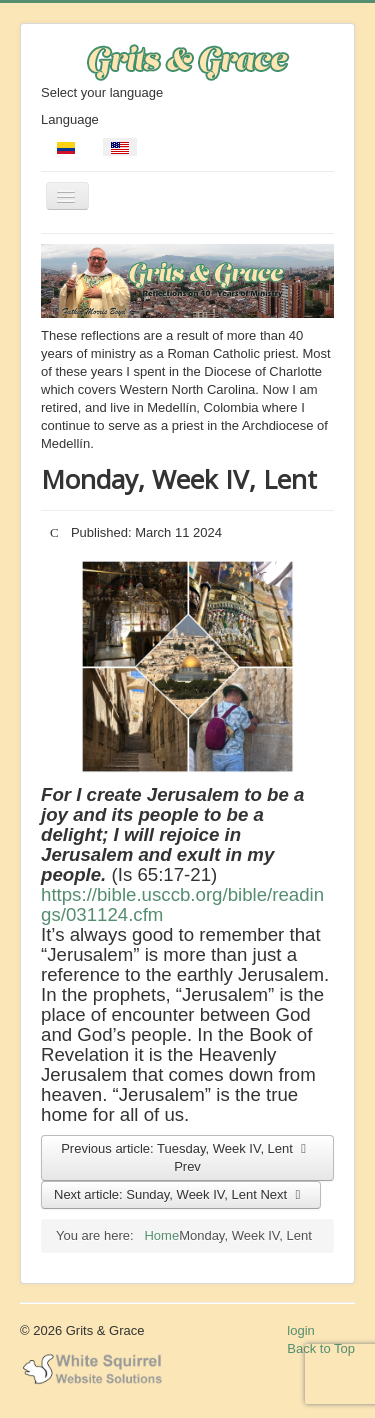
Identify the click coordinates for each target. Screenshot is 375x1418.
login (300, 1330)
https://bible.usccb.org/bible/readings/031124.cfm (182, 904)
